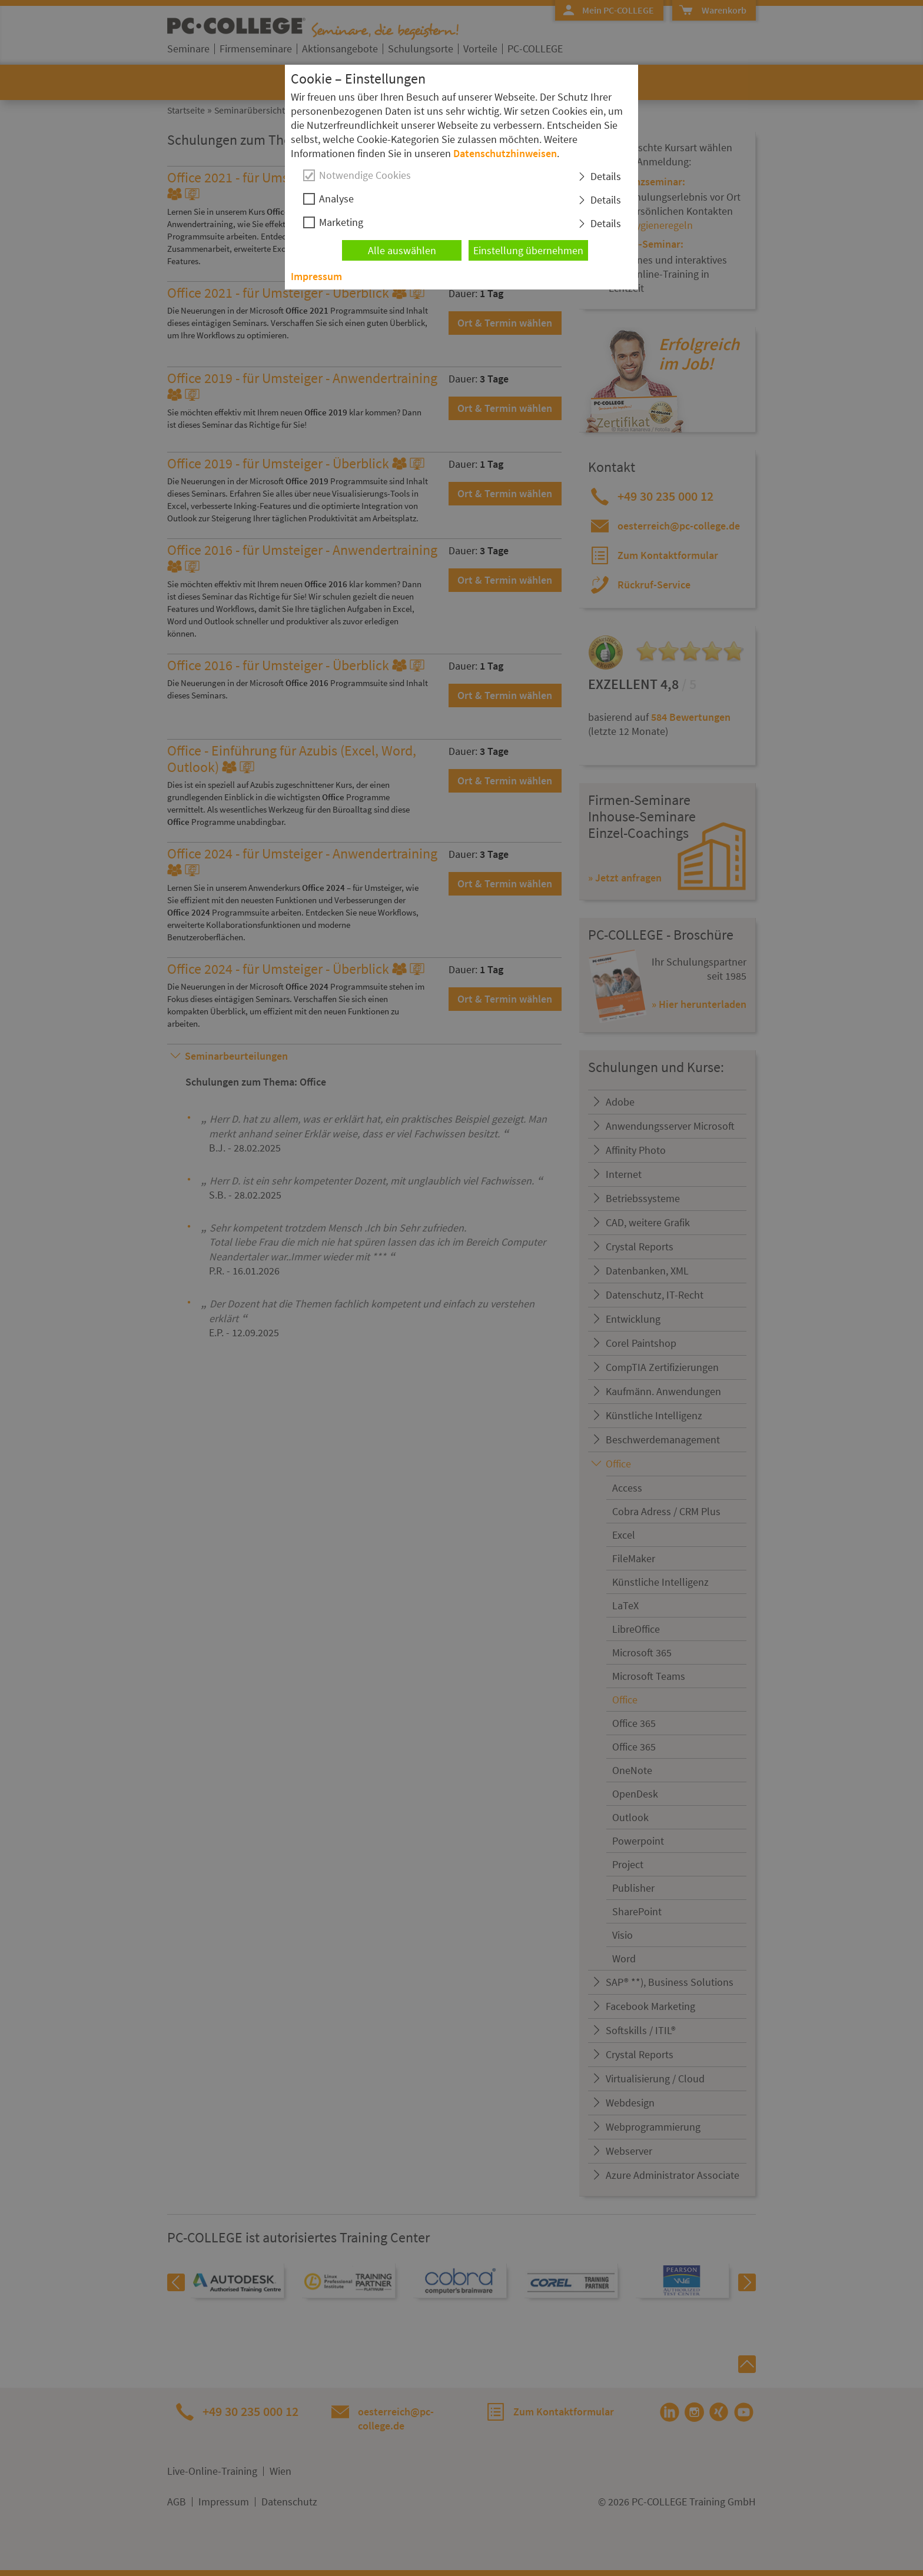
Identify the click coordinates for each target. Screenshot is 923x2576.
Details (605, 176)
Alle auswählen (402, 250)
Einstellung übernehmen (528, 250)
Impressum (316, 276)
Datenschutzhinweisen (505, 153)
